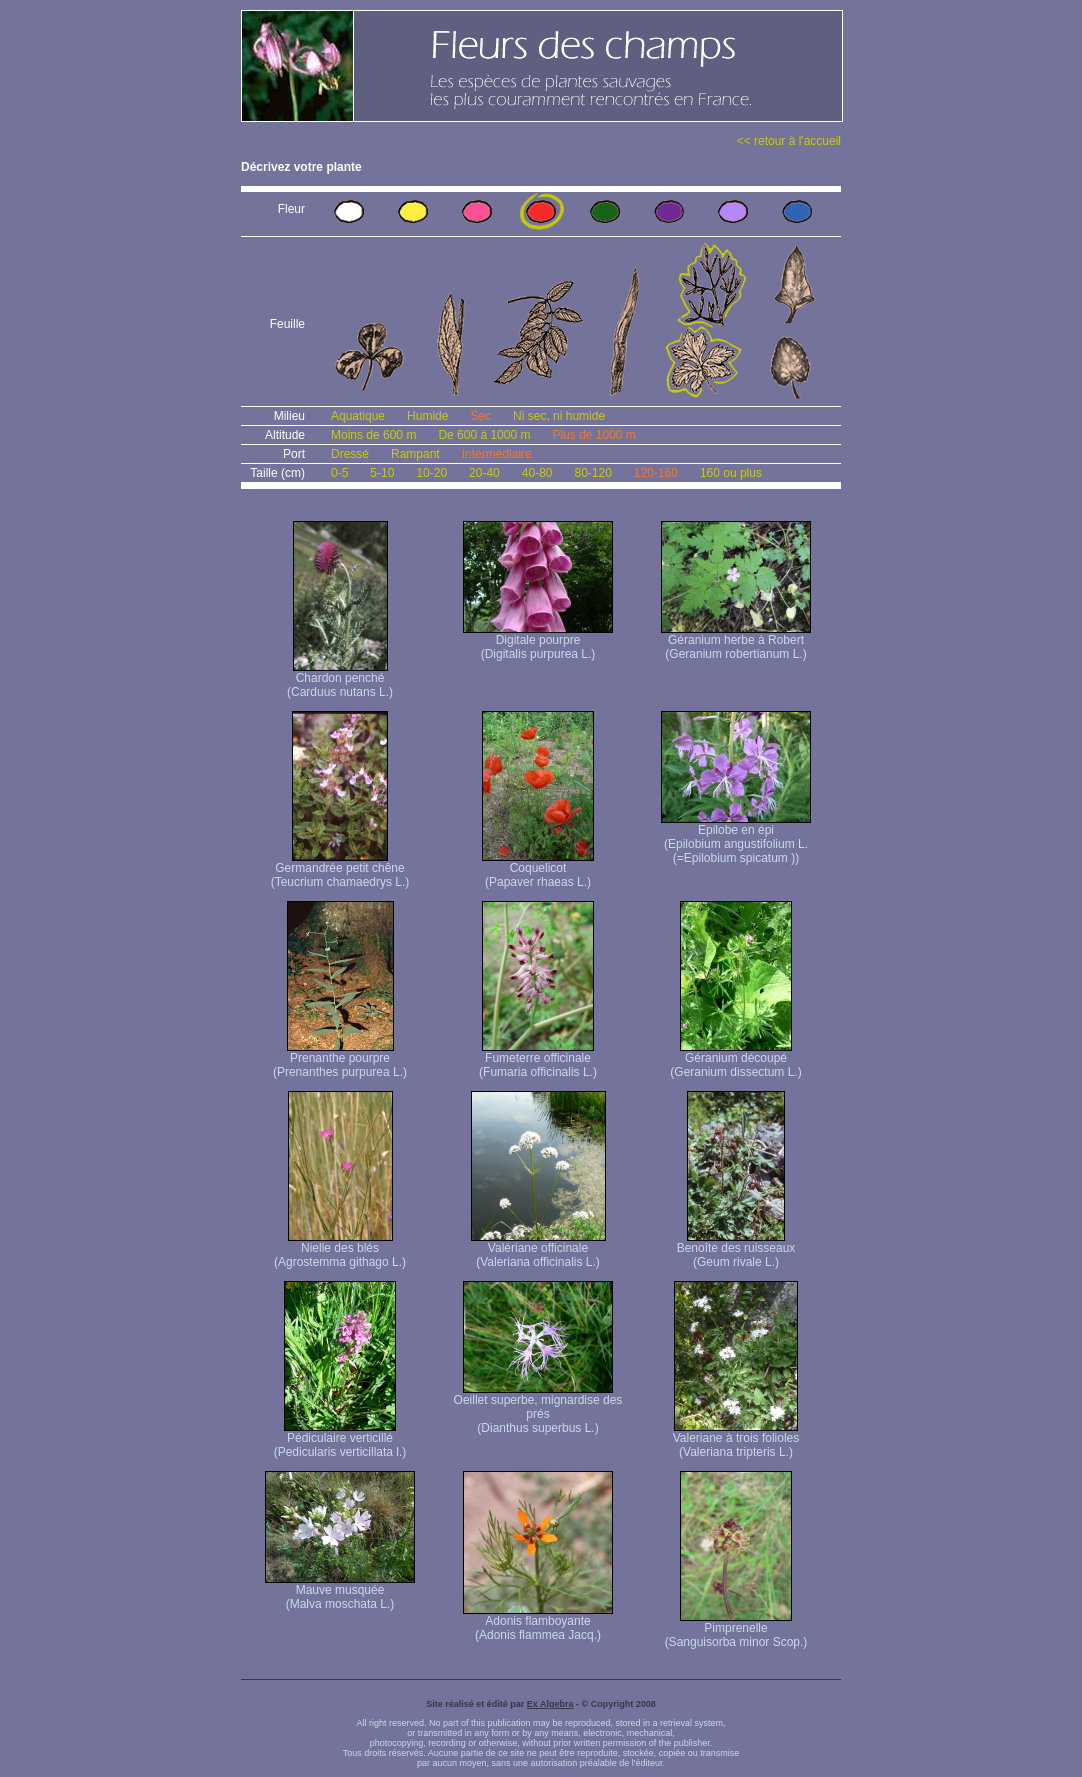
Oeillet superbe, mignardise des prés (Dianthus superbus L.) (538, 1408)
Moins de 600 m (373, 435)
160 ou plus (731, 473)
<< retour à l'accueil (789, 141)
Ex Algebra (550, 1704)
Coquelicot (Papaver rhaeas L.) (538, 869)
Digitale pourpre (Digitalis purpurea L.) (538, 641)
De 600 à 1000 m (484, 435)
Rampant (415, 454)
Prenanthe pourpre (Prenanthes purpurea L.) (340, 1059)
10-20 (431, 473)
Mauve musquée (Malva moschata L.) (340, 1591)
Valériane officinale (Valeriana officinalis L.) (538, 1249)
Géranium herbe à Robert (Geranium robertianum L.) (736, 641)
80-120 (592, 473)
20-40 (484, 473)
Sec (480, 416)
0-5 (339, 473)
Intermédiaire (497, 454)
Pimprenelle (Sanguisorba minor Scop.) (736, 1629)
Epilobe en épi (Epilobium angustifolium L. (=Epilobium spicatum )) (736, 838)
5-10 (382, 473)
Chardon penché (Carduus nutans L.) (340, 679)
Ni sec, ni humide (559, 416)
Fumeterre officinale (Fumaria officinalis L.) (538, 1059)
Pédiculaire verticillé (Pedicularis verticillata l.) (340, 1439)
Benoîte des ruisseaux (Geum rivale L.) (736, 1249)
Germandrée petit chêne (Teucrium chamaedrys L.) (340, 869)
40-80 (537, 473)
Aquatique (358, 416)
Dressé (350, 454)
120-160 (656, 473)
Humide (427, 416)
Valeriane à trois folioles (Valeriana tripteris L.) (736, 1439)
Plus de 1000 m (593, 435)
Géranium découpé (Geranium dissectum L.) (735, 1059)
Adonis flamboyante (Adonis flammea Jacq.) (538, 1622)
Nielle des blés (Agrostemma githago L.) (340, 1249)
